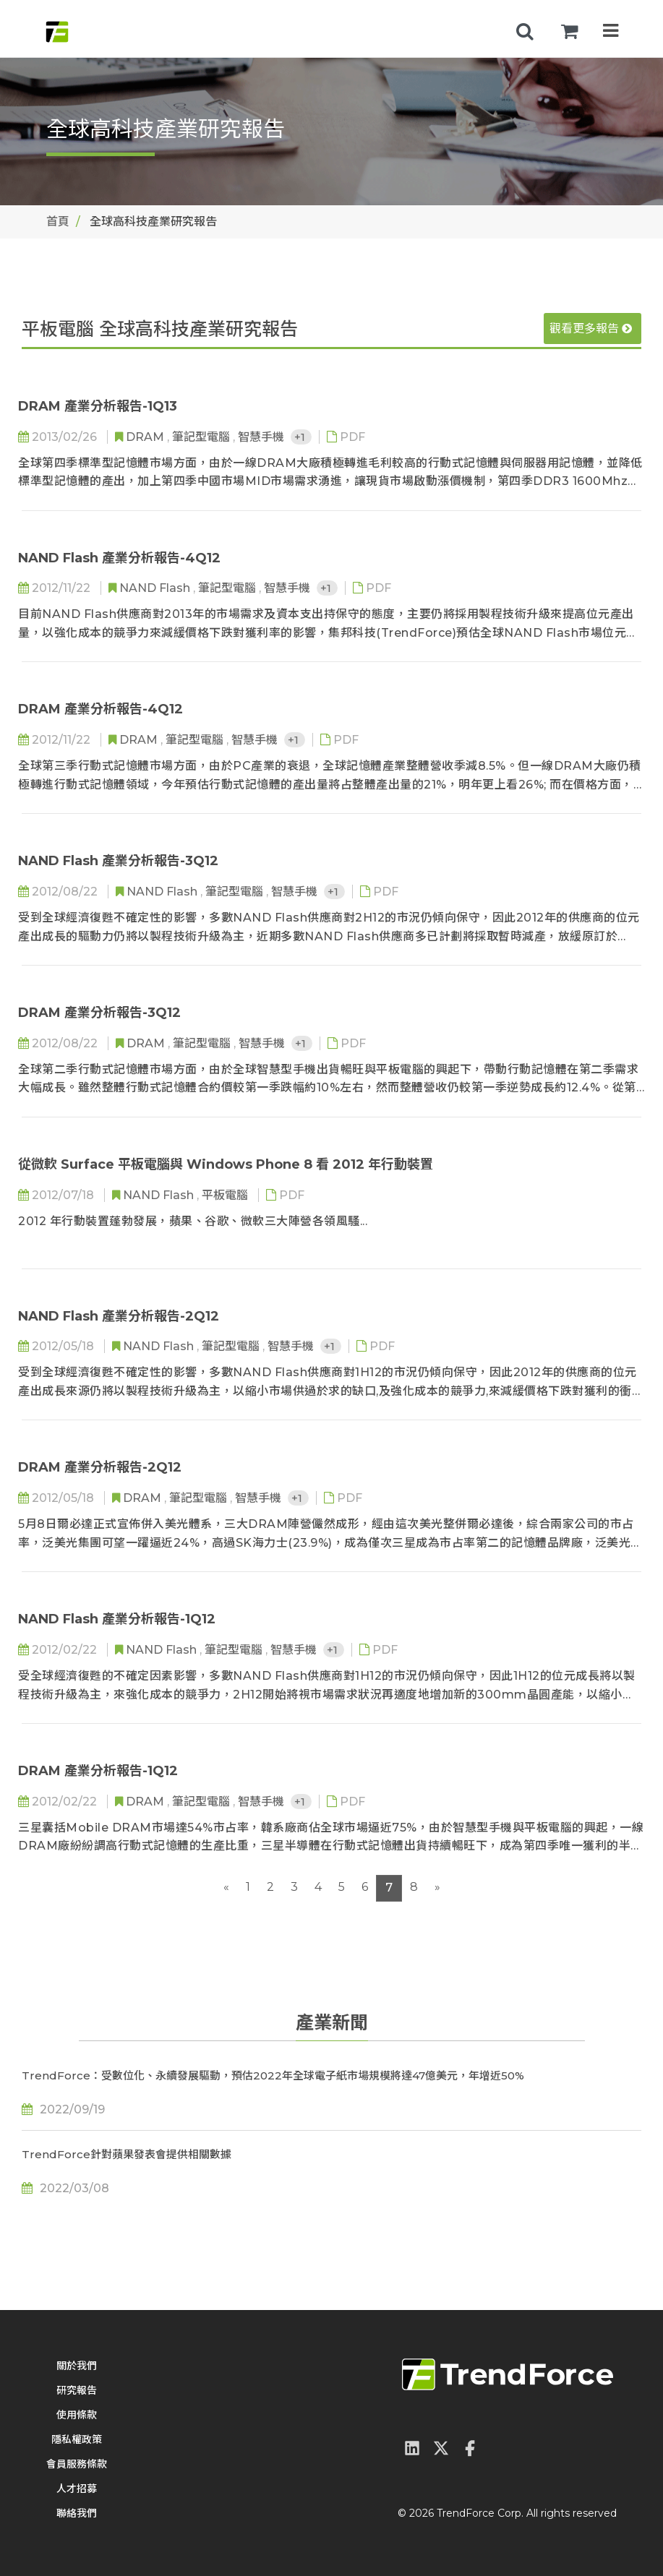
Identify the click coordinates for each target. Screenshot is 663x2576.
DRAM (146, 437)
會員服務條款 (76, 2463)
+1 (301, 437)
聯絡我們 (76, 2513)
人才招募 (76, 2488)
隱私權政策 (76, 2439)
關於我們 (76, 2365)
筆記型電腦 (202, 437)
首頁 (57, 221)
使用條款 (76, 2414)
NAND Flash (156, 588)
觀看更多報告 (590, 328)
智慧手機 (262, 437)
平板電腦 (226, 1195)
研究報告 (76, 2390)
